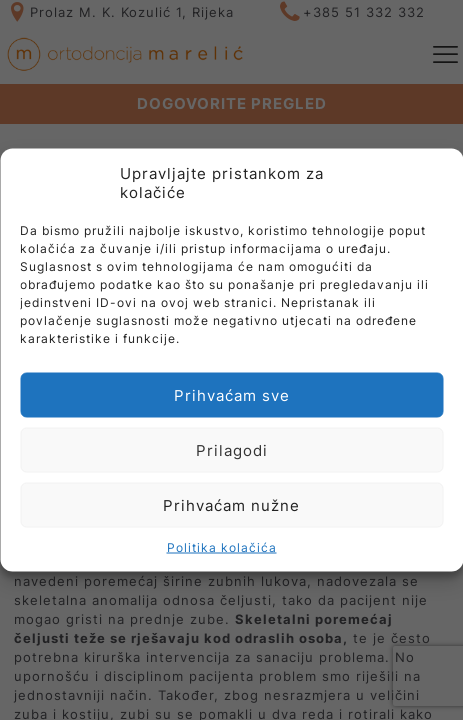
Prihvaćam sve (232, 394)
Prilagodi (232, 449)
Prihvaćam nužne (231, 504)
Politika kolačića (222, 547)
